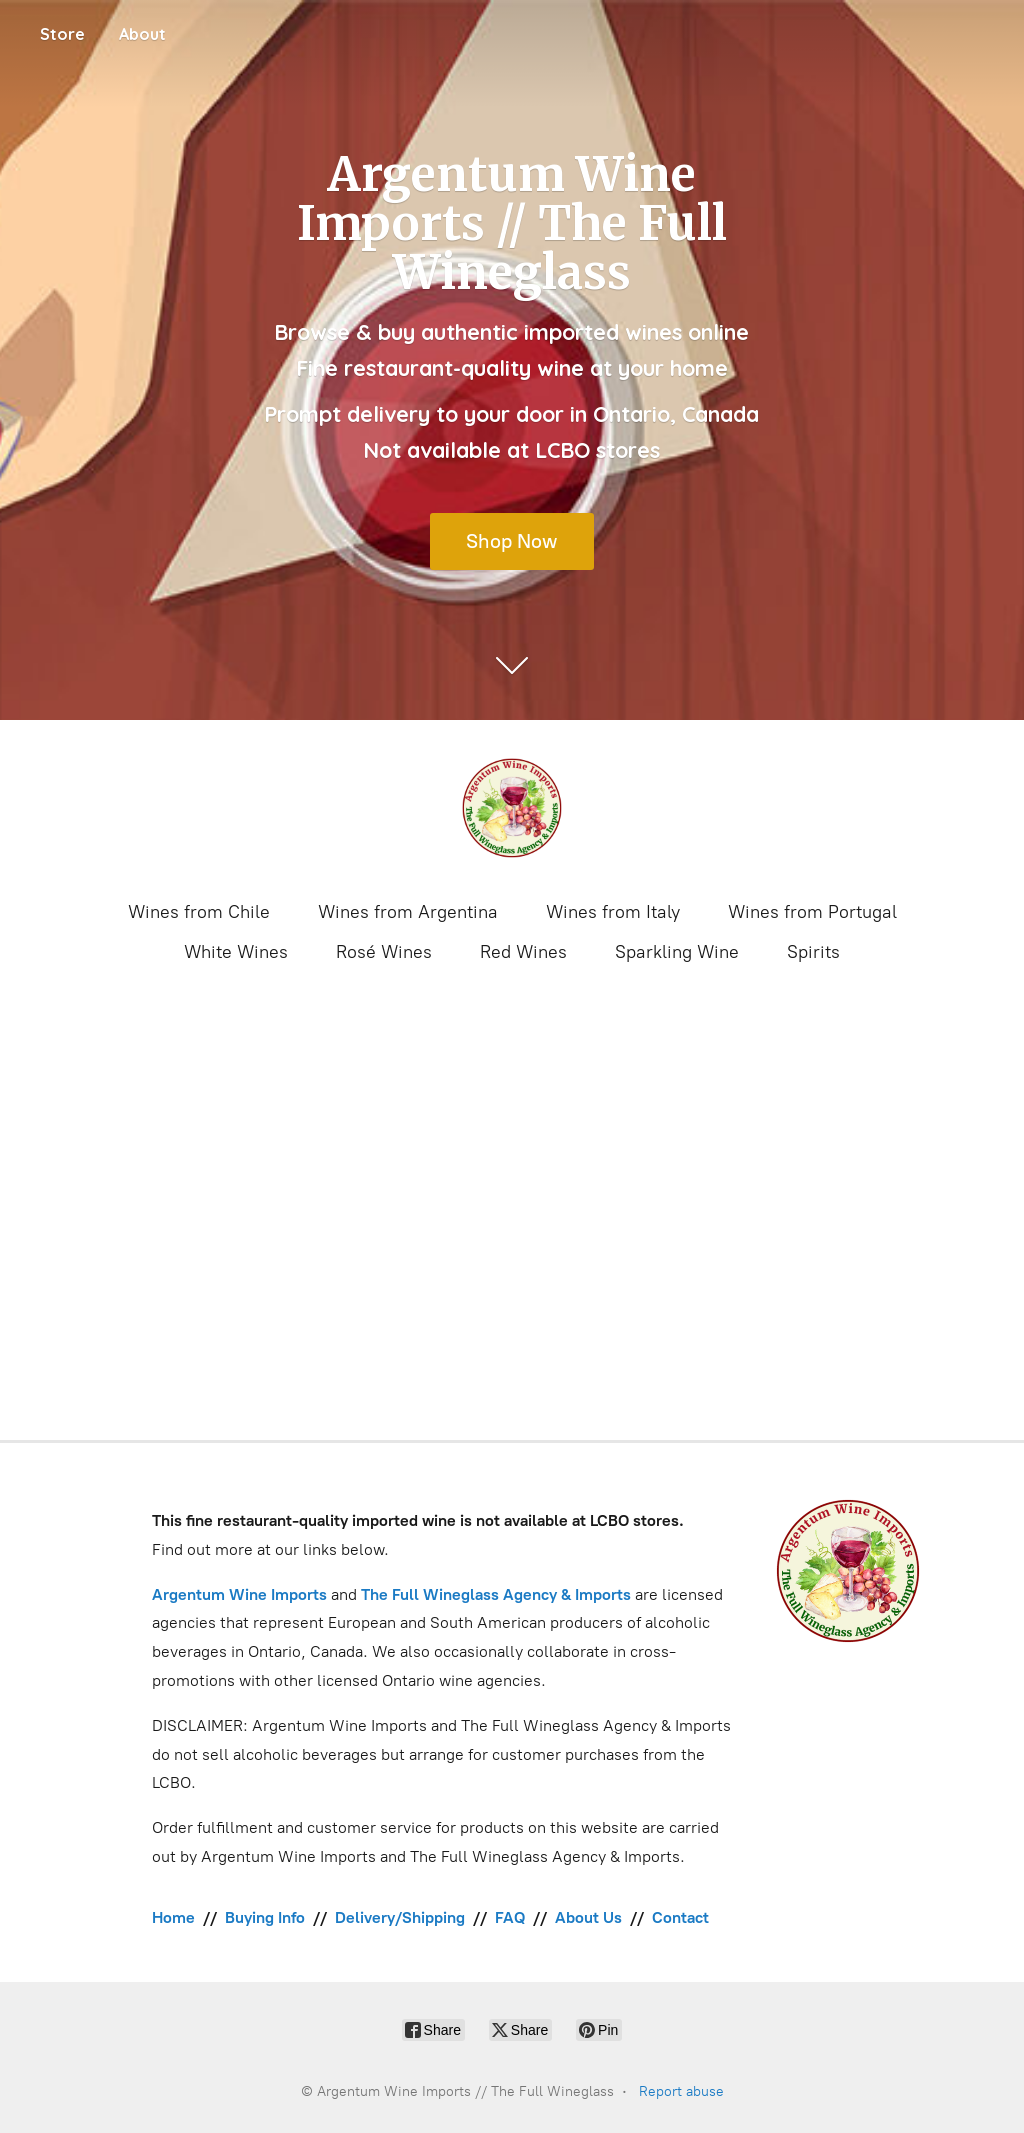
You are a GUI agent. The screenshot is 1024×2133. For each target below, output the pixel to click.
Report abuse (681, 2091)
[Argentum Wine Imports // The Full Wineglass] (512, 808)
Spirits (813, 952)
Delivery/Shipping (400, 1917)
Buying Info (265, 1917)
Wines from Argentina (408, 912)
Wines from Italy (613, 912)
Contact (680, 1917)
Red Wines (523, 952)
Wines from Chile (199, 912)
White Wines (236, 952)
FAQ (510, 1917)
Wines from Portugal (812, 912)
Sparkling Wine (677, 952)
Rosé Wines (384, 952)
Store (62, 34)
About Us (588, 1917)
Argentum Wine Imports (239, 1594)
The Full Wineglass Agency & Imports (496, 1594)
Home (173, 1917)
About (142, 34)
